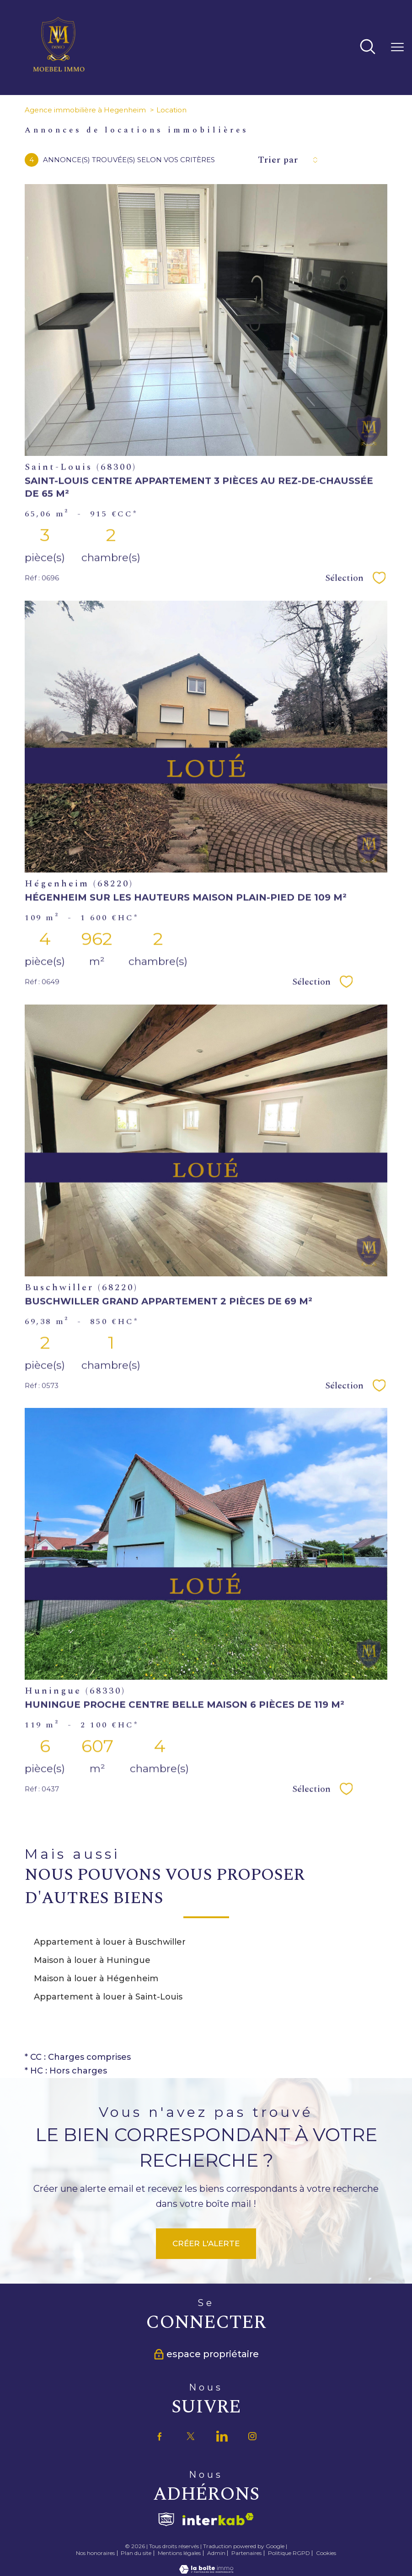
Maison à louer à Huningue (92, 1960)
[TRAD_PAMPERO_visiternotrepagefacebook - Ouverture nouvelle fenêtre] (159, 2436)
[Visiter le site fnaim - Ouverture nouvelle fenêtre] (166, 2519)
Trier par (278, 159)
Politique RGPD (289, 2553)
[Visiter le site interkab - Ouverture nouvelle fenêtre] (218, 2519)
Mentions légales (179, 2553)
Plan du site (136, 2553)
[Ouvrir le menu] (397, 47)
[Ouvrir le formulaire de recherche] (367, 47)
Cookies (326, 2553)
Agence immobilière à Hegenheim (85, 110)
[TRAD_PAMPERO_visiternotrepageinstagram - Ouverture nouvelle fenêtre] (252, 2436)
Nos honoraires (95, 2553)
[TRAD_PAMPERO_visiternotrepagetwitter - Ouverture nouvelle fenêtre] (190, 2436)
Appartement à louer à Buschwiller (110, 1942)
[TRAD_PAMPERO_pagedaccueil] (59, 71)
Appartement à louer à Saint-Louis (108, 1997)
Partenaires (246, 2553)
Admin (216, 2553)
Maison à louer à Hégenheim (96, 1978)
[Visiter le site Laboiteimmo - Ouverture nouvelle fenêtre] (206, 2571)
